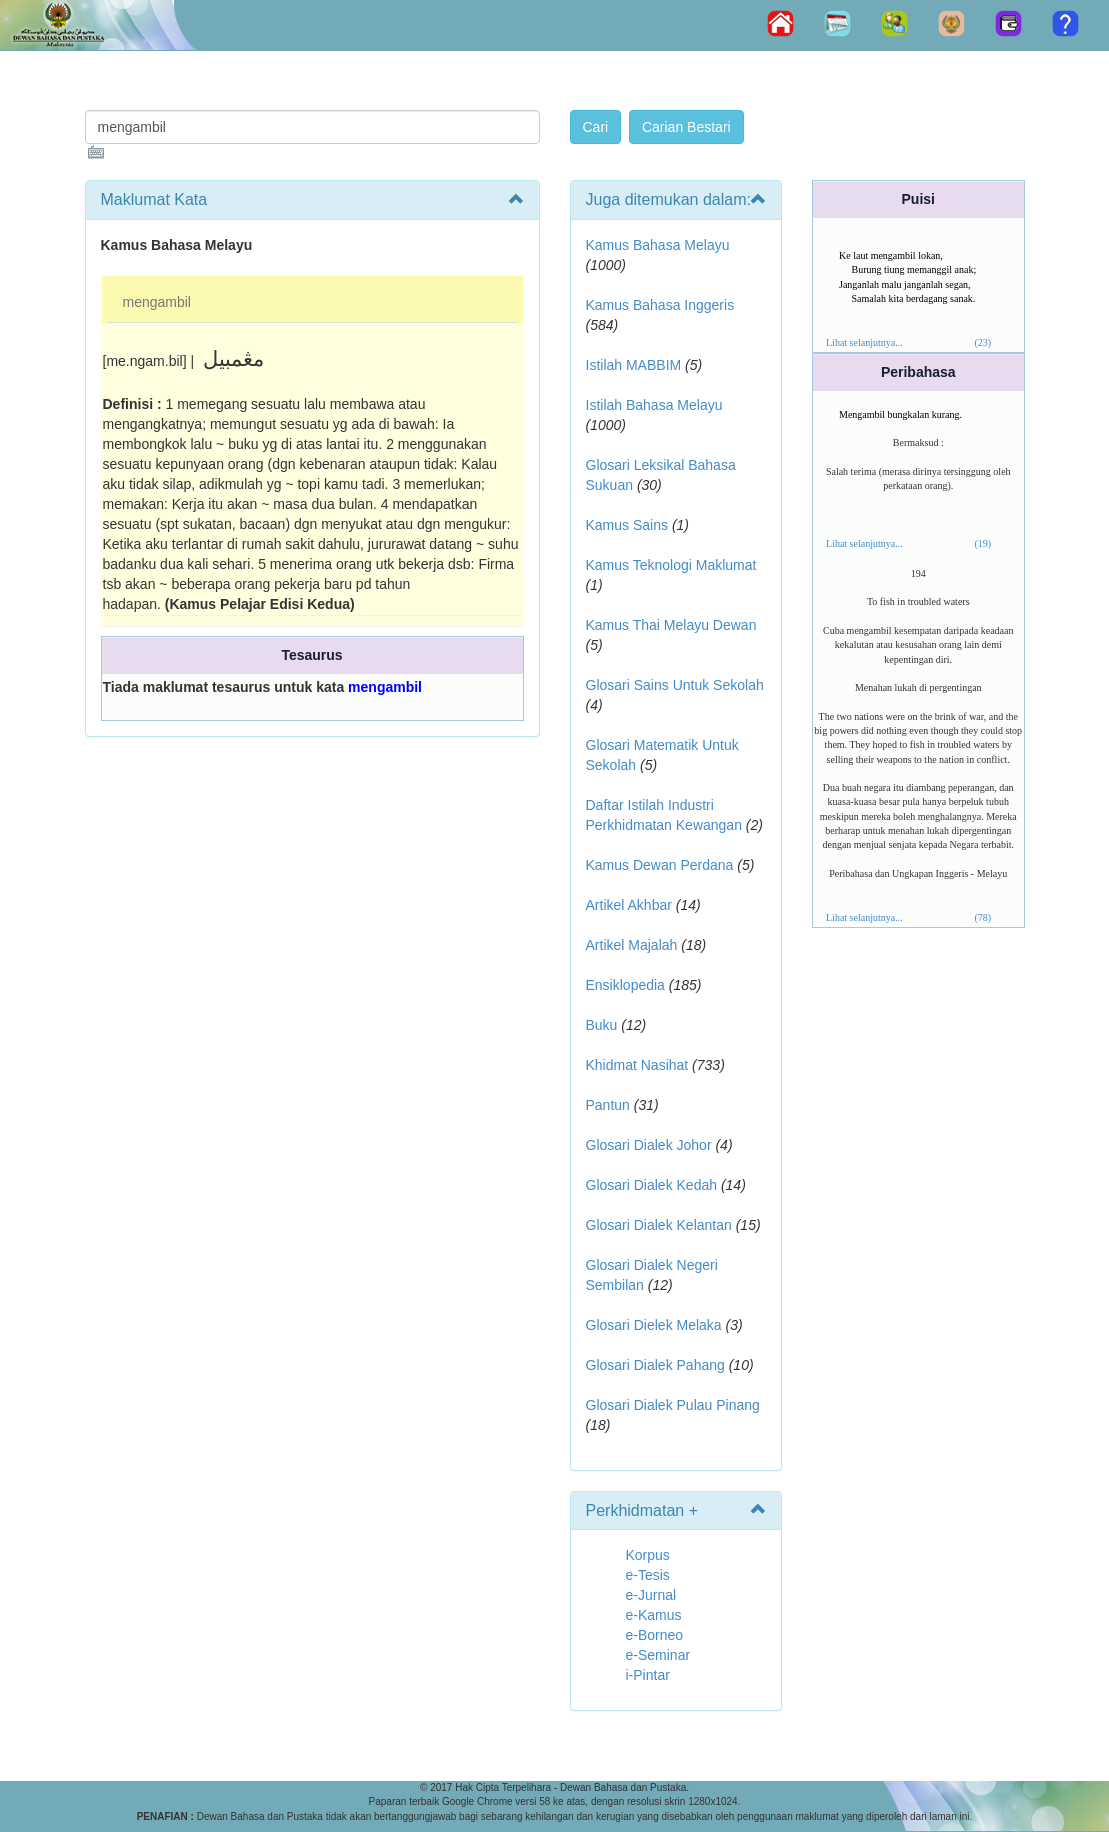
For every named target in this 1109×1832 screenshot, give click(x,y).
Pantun (608, 1105)
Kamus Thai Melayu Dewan (671, 625)
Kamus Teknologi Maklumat (671, 565)
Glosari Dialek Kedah (652, 1185)
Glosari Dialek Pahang (655, 1365)
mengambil (157, 302)
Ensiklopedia (625, 985)
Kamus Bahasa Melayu (658, 245)
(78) (982, 917)
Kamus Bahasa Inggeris (660, 305)
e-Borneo (655, 1635)
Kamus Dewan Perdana (660, 865)
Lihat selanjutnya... (864, 342)
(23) (982, 342)
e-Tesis (648, 1575)
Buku (602, 1025)
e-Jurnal (651, 1595)
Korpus (648, 1555)
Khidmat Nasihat (637, 1065)
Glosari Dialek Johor (649, 1145)
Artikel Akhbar (629, 905)
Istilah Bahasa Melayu (654, 405)
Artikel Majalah (632, 945)
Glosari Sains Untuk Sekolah (675, 685)
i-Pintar (648, 1675)
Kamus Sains (627, 525)
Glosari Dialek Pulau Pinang (673, 1405)
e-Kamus (654, 1615)
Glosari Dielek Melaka (654, 1325)
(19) (982, 543)
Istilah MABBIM (634, 365)
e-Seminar (658, 1655)
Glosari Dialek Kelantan (659, 1225)
